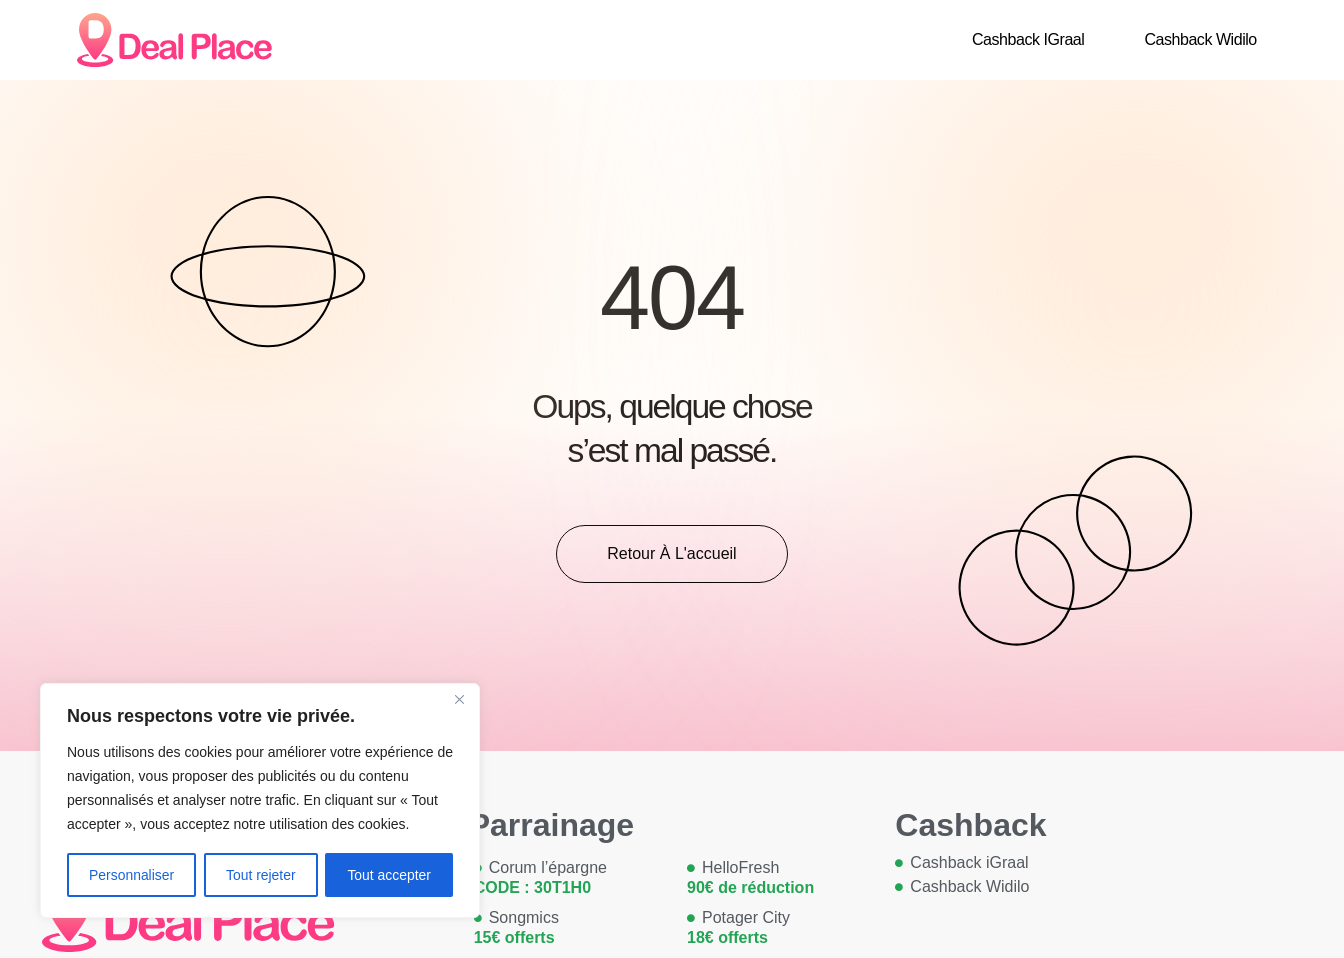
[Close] (459, 701)
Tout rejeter (261, 875)
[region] (260, 801)
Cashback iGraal (1028, 39)
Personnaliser (132, 875)
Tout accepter (389, 875)
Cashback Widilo (1200, 39)
